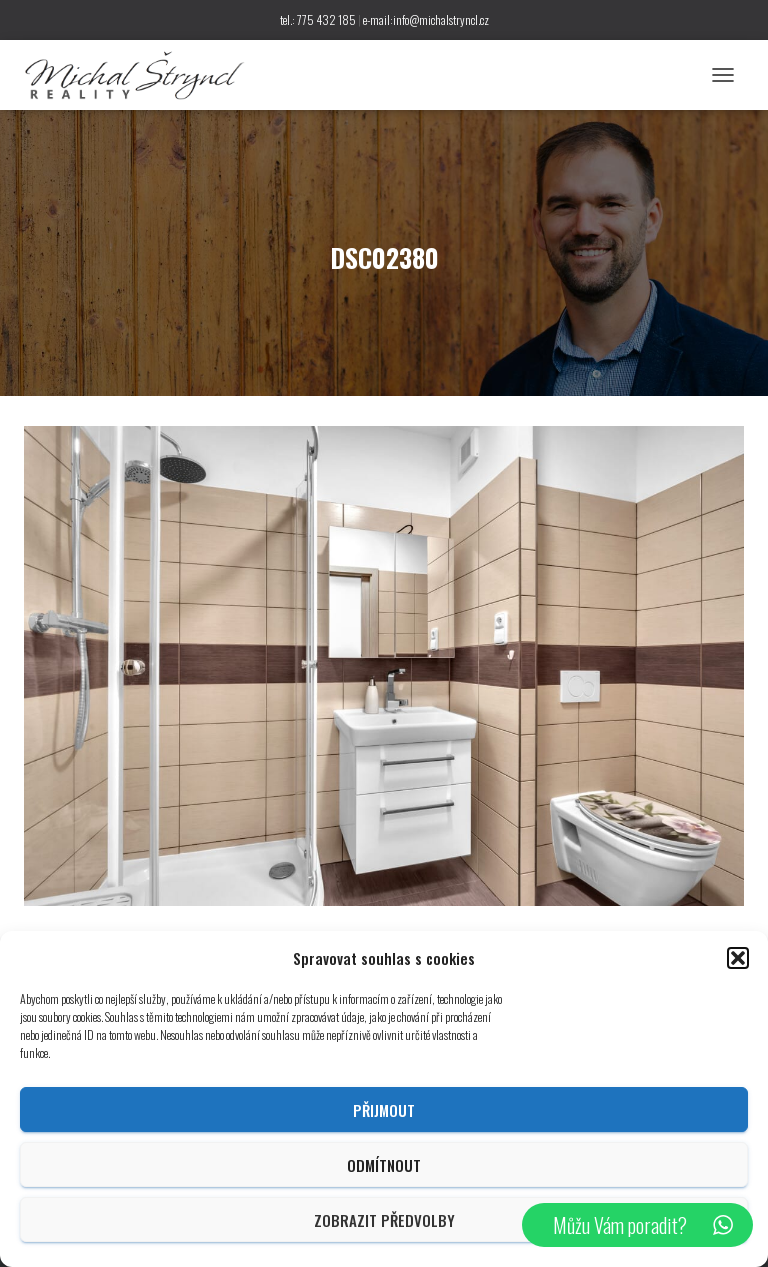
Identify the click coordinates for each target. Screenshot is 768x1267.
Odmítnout (384, 1165)
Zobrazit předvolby (384, 1220)
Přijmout (384, 1110)
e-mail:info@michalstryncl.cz (426, 19)
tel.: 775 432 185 (318, 19)
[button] (738, 958)
